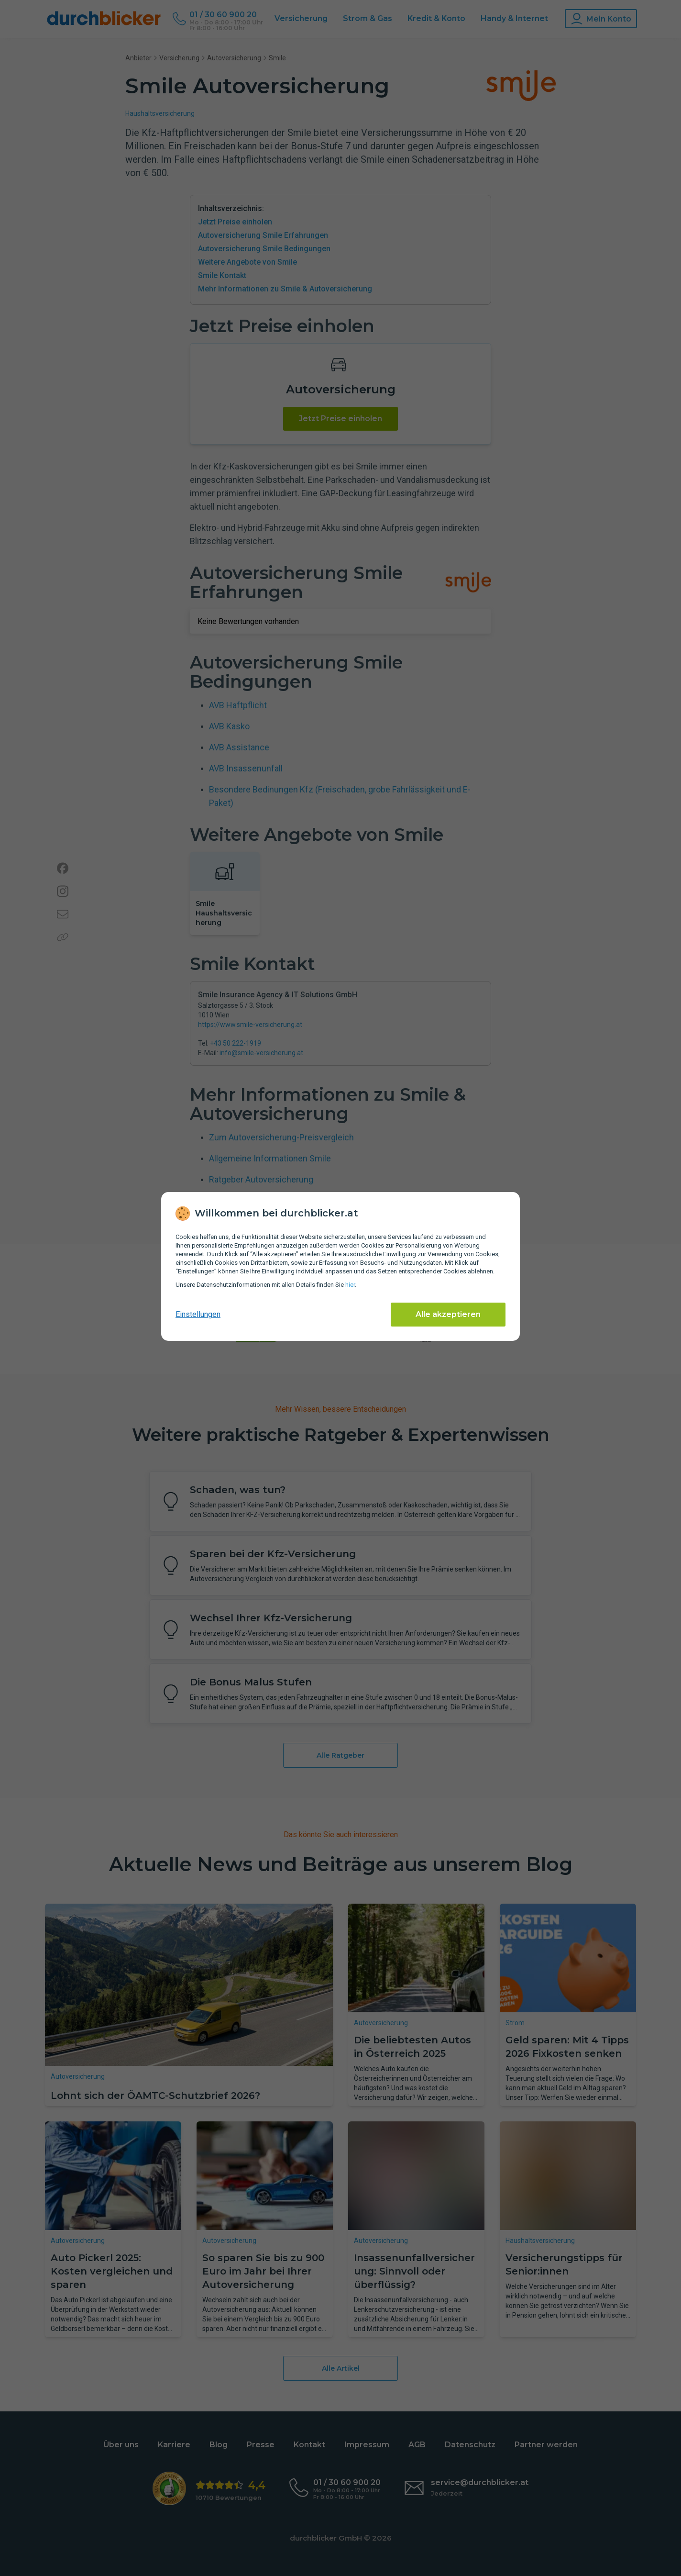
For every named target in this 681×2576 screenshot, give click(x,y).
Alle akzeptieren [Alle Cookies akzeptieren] (448, 1314)
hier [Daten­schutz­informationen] (350, 1284)
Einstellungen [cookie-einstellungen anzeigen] (198, 1314)
